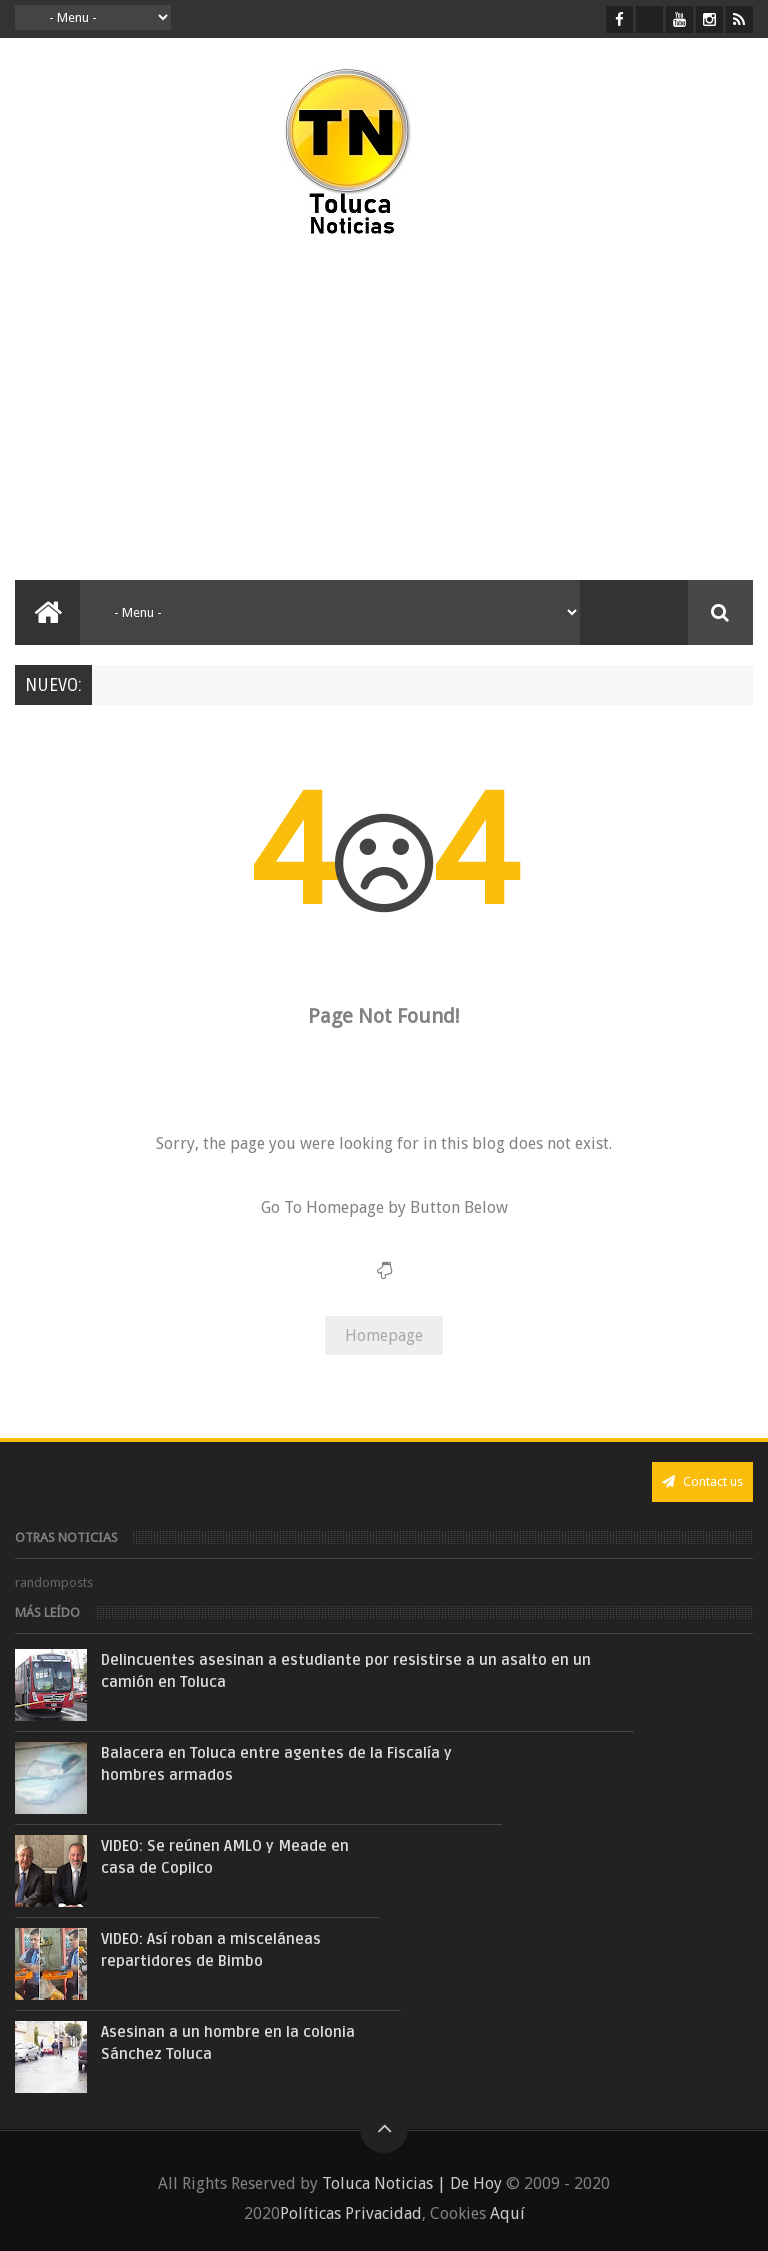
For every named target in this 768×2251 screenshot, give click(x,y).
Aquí (507, 2213)
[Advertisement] (188, 410)
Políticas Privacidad (351, 2213)
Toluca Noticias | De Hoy (412, 2183)
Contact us (702, 1481)
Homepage (384, 1335)
